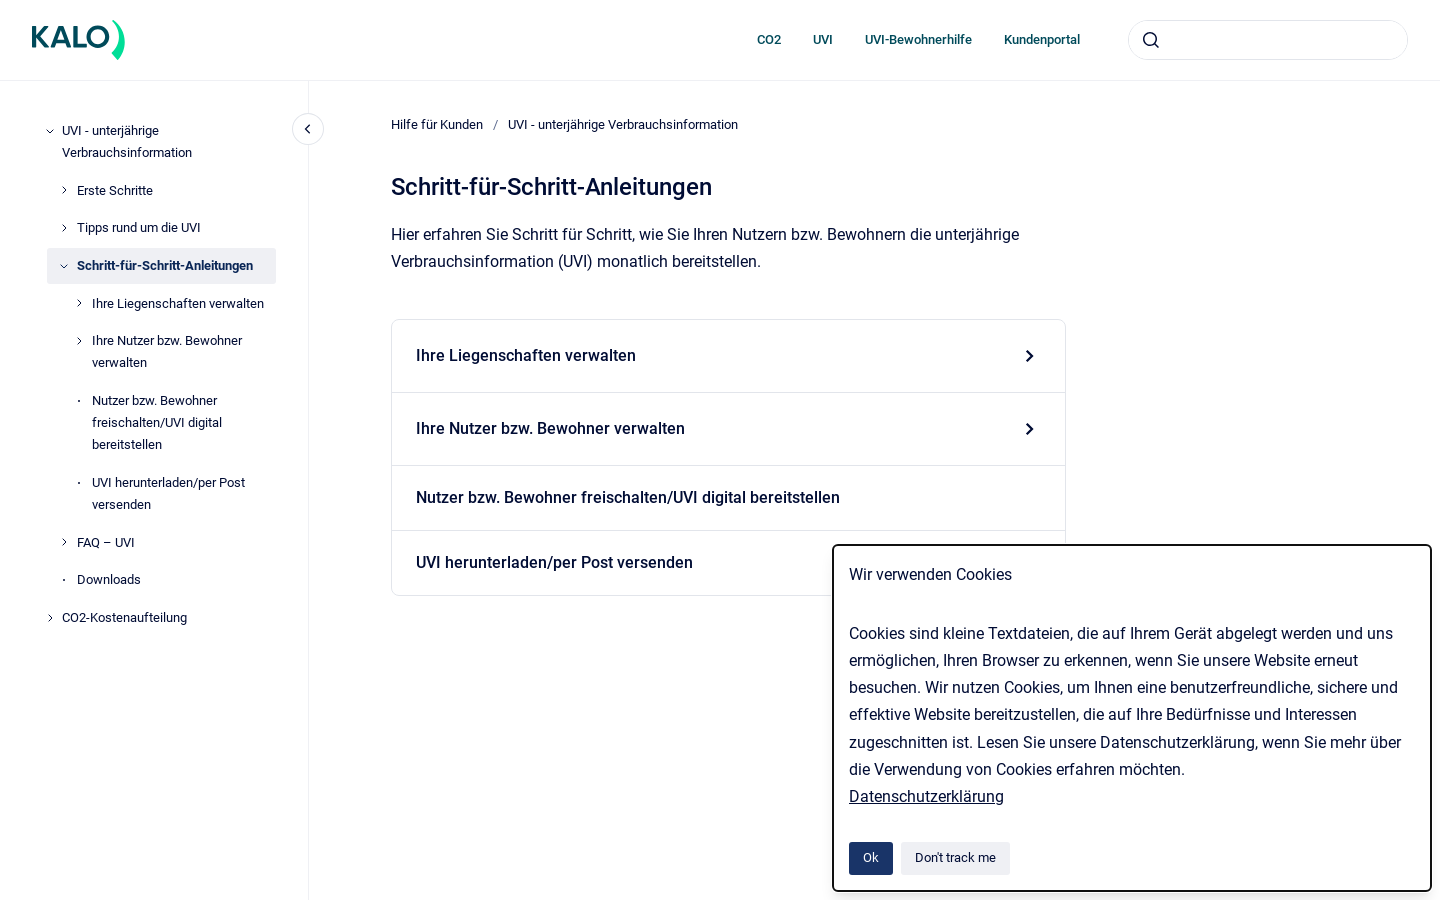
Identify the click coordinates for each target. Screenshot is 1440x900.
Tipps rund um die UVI (139, 227)
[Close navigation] (308, 129)
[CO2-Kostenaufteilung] (50, 618)
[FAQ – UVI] (64, 542)
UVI (823, 39)
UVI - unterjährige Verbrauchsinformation (127, 141)
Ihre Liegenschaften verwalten (178, 303)
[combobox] (1268, 40)
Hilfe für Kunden (437, 124)
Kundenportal (1042, 39)
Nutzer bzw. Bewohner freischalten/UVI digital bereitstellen (157, 422)
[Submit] (1151, 40)
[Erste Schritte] (64, 190)
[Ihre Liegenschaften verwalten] (79, 303)
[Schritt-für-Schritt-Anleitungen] (64, 266)
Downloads (109, 579)
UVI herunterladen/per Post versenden (168, 493)
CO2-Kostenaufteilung (124, 617)
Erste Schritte (115, 190)
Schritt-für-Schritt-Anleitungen (165, 265)
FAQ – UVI (106, 542)
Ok (871, 857)
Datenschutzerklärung (926, 796)
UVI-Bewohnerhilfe (918, 39)
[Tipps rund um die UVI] (64, 228)
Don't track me (955, 857)
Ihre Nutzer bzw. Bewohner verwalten (167, 351)
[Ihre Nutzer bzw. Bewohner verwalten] (79, 341)
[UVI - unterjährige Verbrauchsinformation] (50, 131)
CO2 (769, 39)
